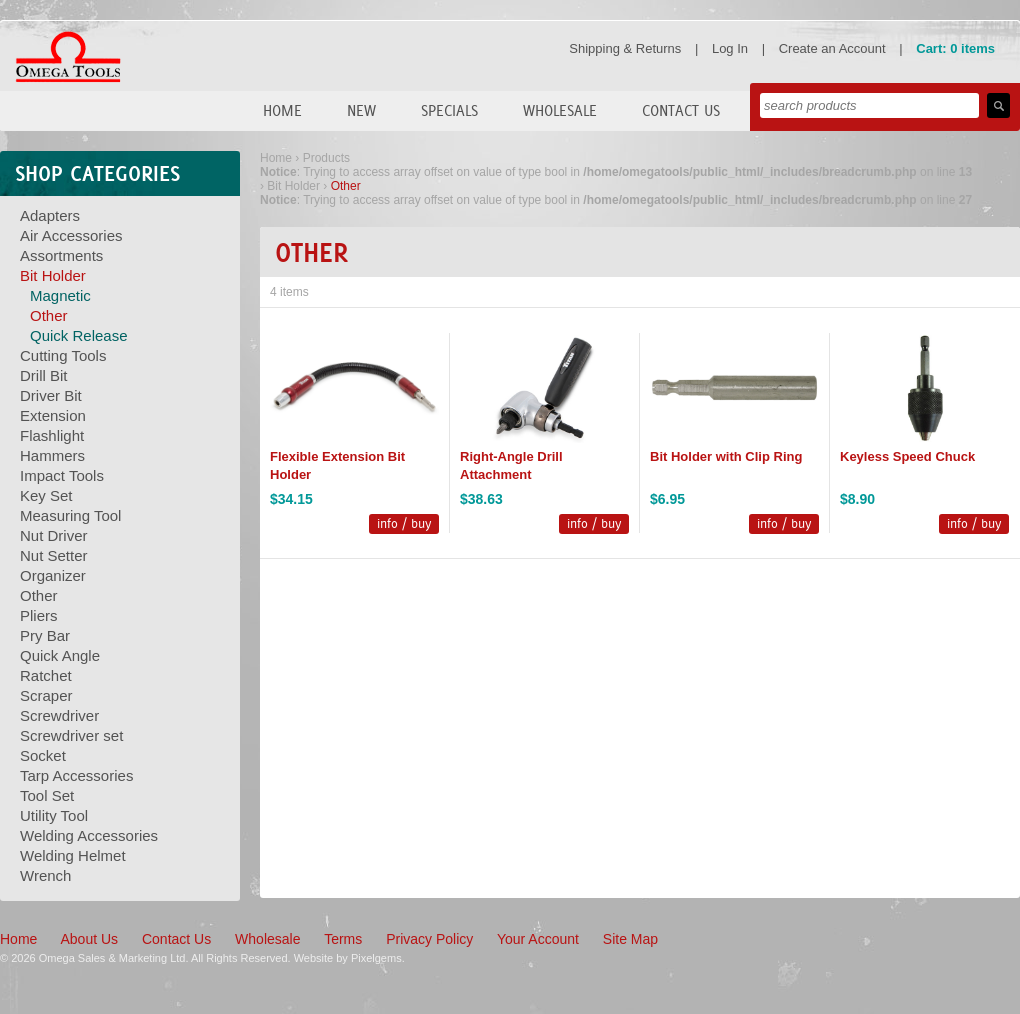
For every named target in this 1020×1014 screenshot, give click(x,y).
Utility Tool (54, 815)
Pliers (39, 615)
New (361, 110)
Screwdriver (59, 715)
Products (326, 158)
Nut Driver (54, 535)
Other (49, 315)
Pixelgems (376, 958)
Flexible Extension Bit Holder (337, 465)
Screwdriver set (71, 735)
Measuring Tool (70, 515)
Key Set (46, 495)
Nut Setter (54, 555)
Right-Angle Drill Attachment (511, 465)
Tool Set (47, 795)
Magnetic (60, 295)
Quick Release (79, 335)
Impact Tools (62, 475)
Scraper (46, 695)
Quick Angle (60, 655)
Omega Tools (68, 57)
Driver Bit (51, 395)
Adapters (50, 215)
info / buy (404, 523)
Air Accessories (71, 235)
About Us (89, 939)
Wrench (45, 875)
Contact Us (681, 110)
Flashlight (52, 435)
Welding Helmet (73, 855)
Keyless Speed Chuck (907, 456)
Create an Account (832, 48)
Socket (43, 755)
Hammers (52, 455)
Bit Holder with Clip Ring (726, 456)
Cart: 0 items (955, 48)
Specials (449, 110)
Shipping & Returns (625, 48)
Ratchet (46, 675)
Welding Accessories (89, 835)
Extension (53, 415)
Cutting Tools (63, 355)
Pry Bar (45, 635)
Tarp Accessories (76, 775)
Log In (730, 48)
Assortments (61, 255)
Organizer (53, 575)
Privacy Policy (429, 939)
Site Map (630, 939)
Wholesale (560, 110)
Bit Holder (53, 275)
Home (282, 110)
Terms (343, 939)
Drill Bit (44, 375)
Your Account (538, 939)
